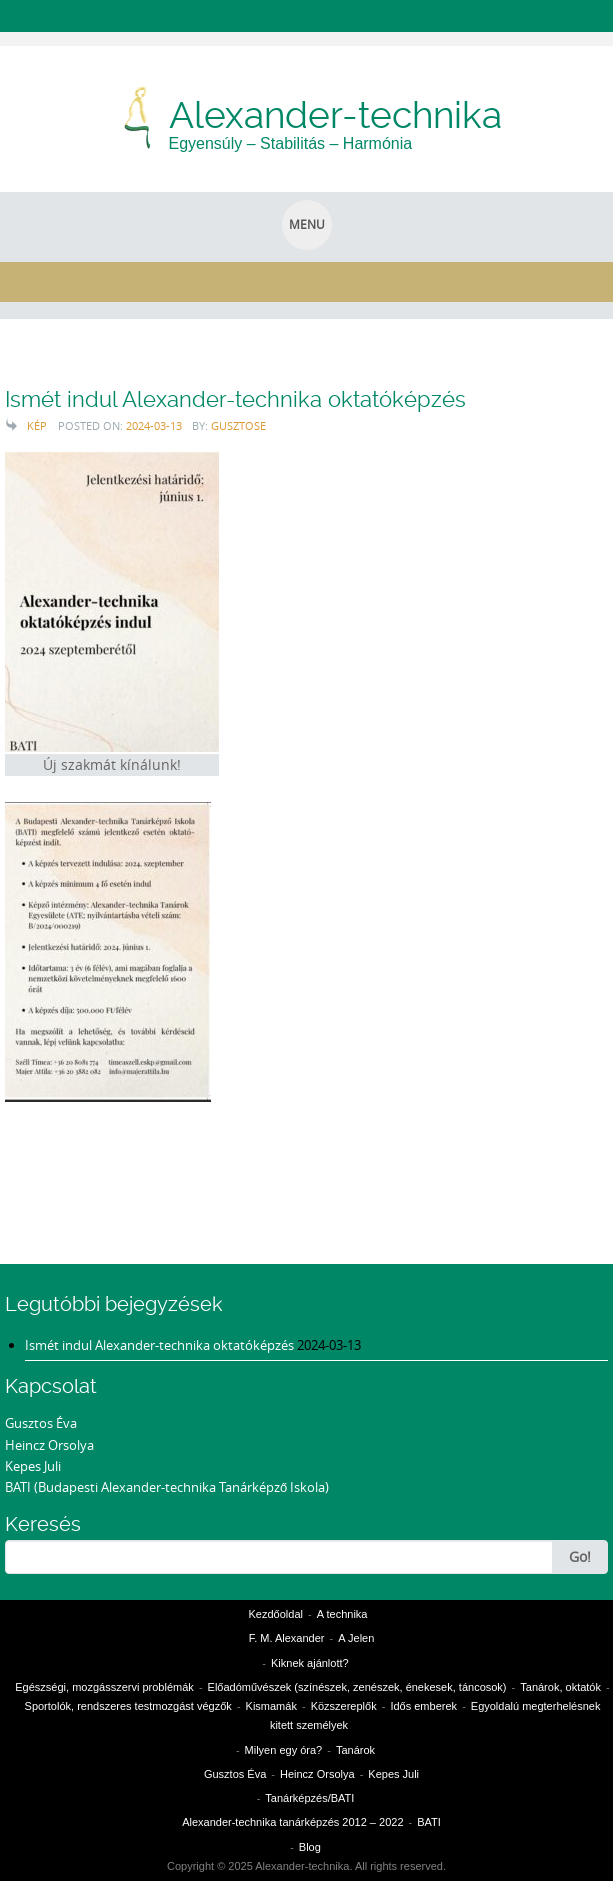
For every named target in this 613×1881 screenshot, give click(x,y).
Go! (580, 1556)
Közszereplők (344, 1706)
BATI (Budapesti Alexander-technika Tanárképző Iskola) (167, 1487)
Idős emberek (423, 1706)
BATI (429, 1822)
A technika (342, 1614)
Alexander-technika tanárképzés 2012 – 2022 (292, 1822)
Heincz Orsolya (49, 1445)
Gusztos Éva (41, 1423)
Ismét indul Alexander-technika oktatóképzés (235, 399)
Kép (37, 425)
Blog (310, 1847)
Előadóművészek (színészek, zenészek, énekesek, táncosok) (357, 1687)
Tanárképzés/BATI (309, 1798)
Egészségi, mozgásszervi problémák (104, 1687)
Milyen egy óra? (284, 1750)
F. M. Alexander (287, 1638)
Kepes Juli (33, 1466)
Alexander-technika (335, 115)
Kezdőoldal (276, 1614)
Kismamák (271, 1706)
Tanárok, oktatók (560, 1687)
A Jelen (356, 1638)
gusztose (238, 425)
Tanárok (355, 1750)
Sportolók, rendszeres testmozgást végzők (128, 1706)
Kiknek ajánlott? (310, 1663)
